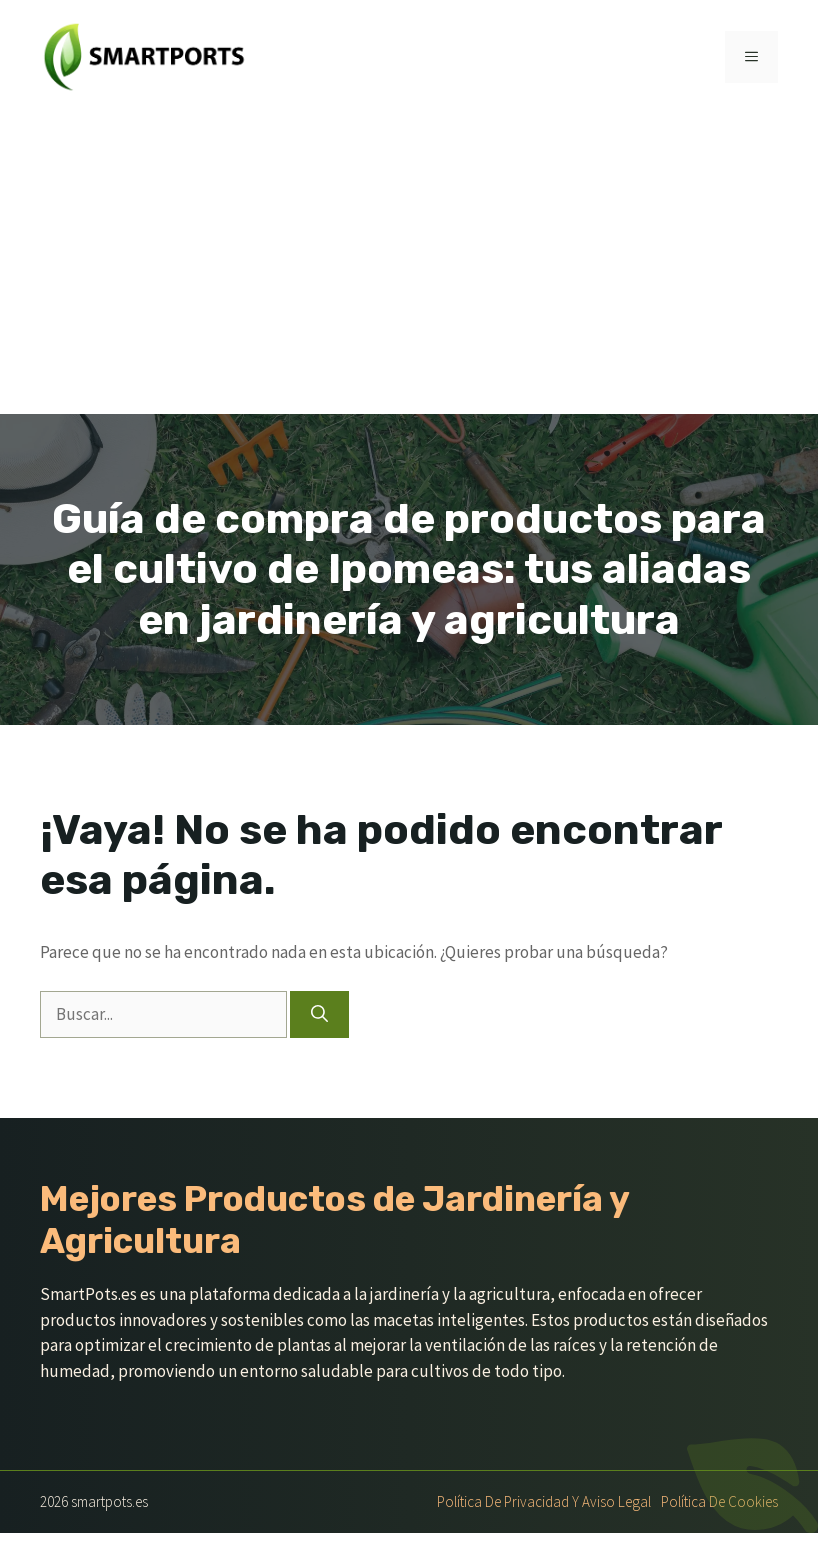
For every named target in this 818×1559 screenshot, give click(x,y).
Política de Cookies (719, 1501)
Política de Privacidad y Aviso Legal (544, 1501)
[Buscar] (319, 1015)
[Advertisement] (409, 264)
